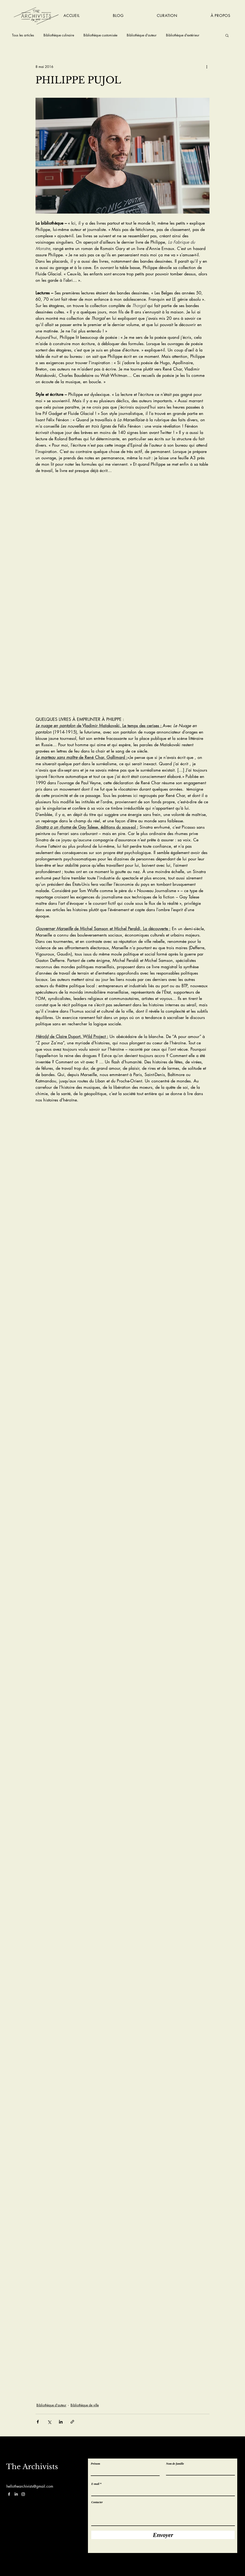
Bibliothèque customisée (100, 35)
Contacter (97, 2502)
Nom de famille (175, 2463)
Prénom (95, 2463)
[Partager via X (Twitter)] (49, 2422)
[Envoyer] (163, 2535)
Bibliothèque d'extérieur (182, 35)
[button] (227, 35)
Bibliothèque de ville (85, 2405)
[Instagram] (23, 2494)
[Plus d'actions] (206, 66)
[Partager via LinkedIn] (61, 2422)
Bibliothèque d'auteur (142, 35)
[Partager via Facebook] (38, 2422)
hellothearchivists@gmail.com (29, 2486)
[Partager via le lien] (72, 2422)
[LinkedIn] (16, 2494)
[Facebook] (9, 2494)
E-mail (95, 2483)
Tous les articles (23, 35)
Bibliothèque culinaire (58, 35)
